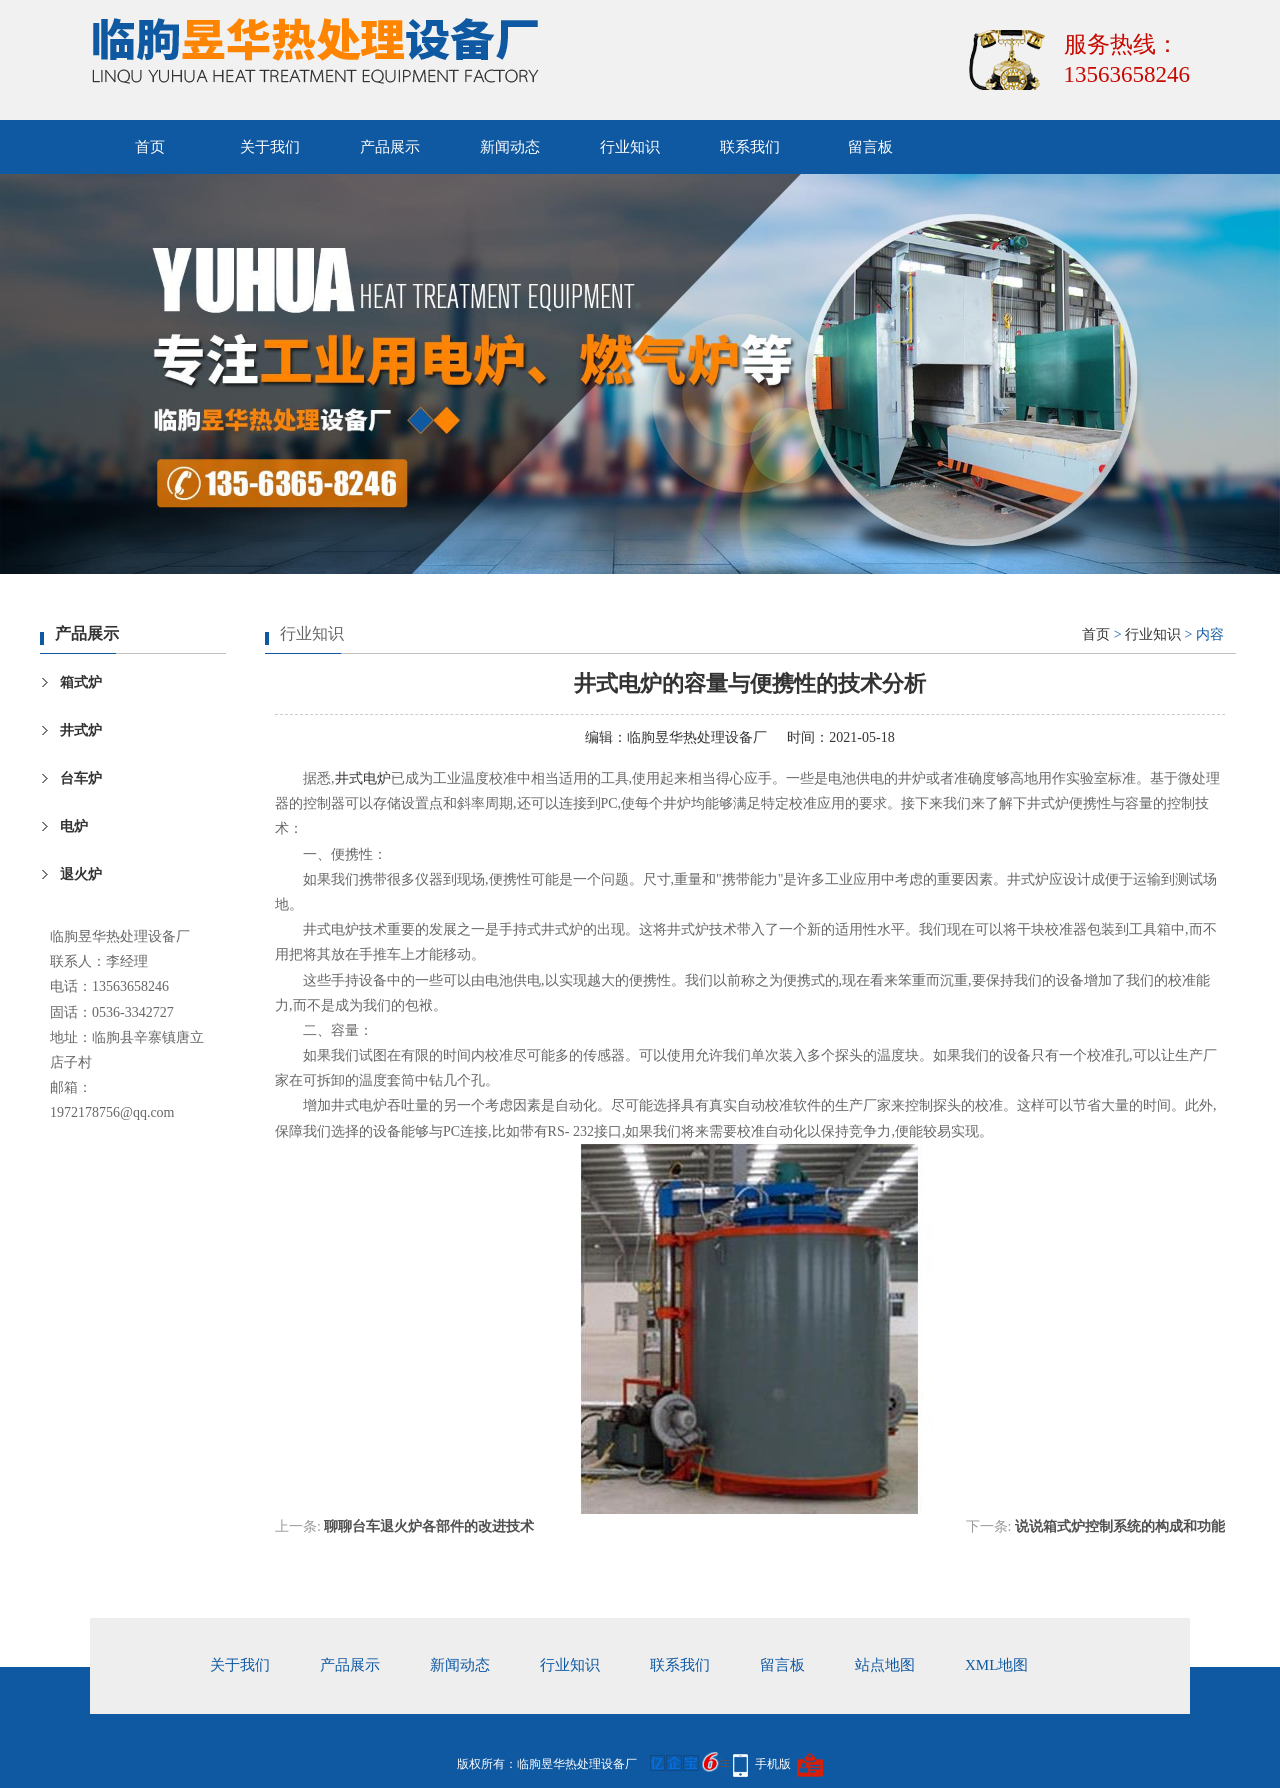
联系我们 (750, 147)
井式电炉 (363, 778)
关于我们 (270, 147)
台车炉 (81, 778)
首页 (150, 147)
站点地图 (885, 1665)
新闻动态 (510, 147)
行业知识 (630, 147)
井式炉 (81, 730)
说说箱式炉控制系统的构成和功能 (1120, 1526)
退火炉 (81, 874)
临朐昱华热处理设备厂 (697, 737)
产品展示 (390, 147)
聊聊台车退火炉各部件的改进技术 (429, 1526)
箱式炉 (81, 682)
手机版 (773, 1764)
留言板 (870, 147)
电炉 (74, 826)
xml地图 (996, 1665)
